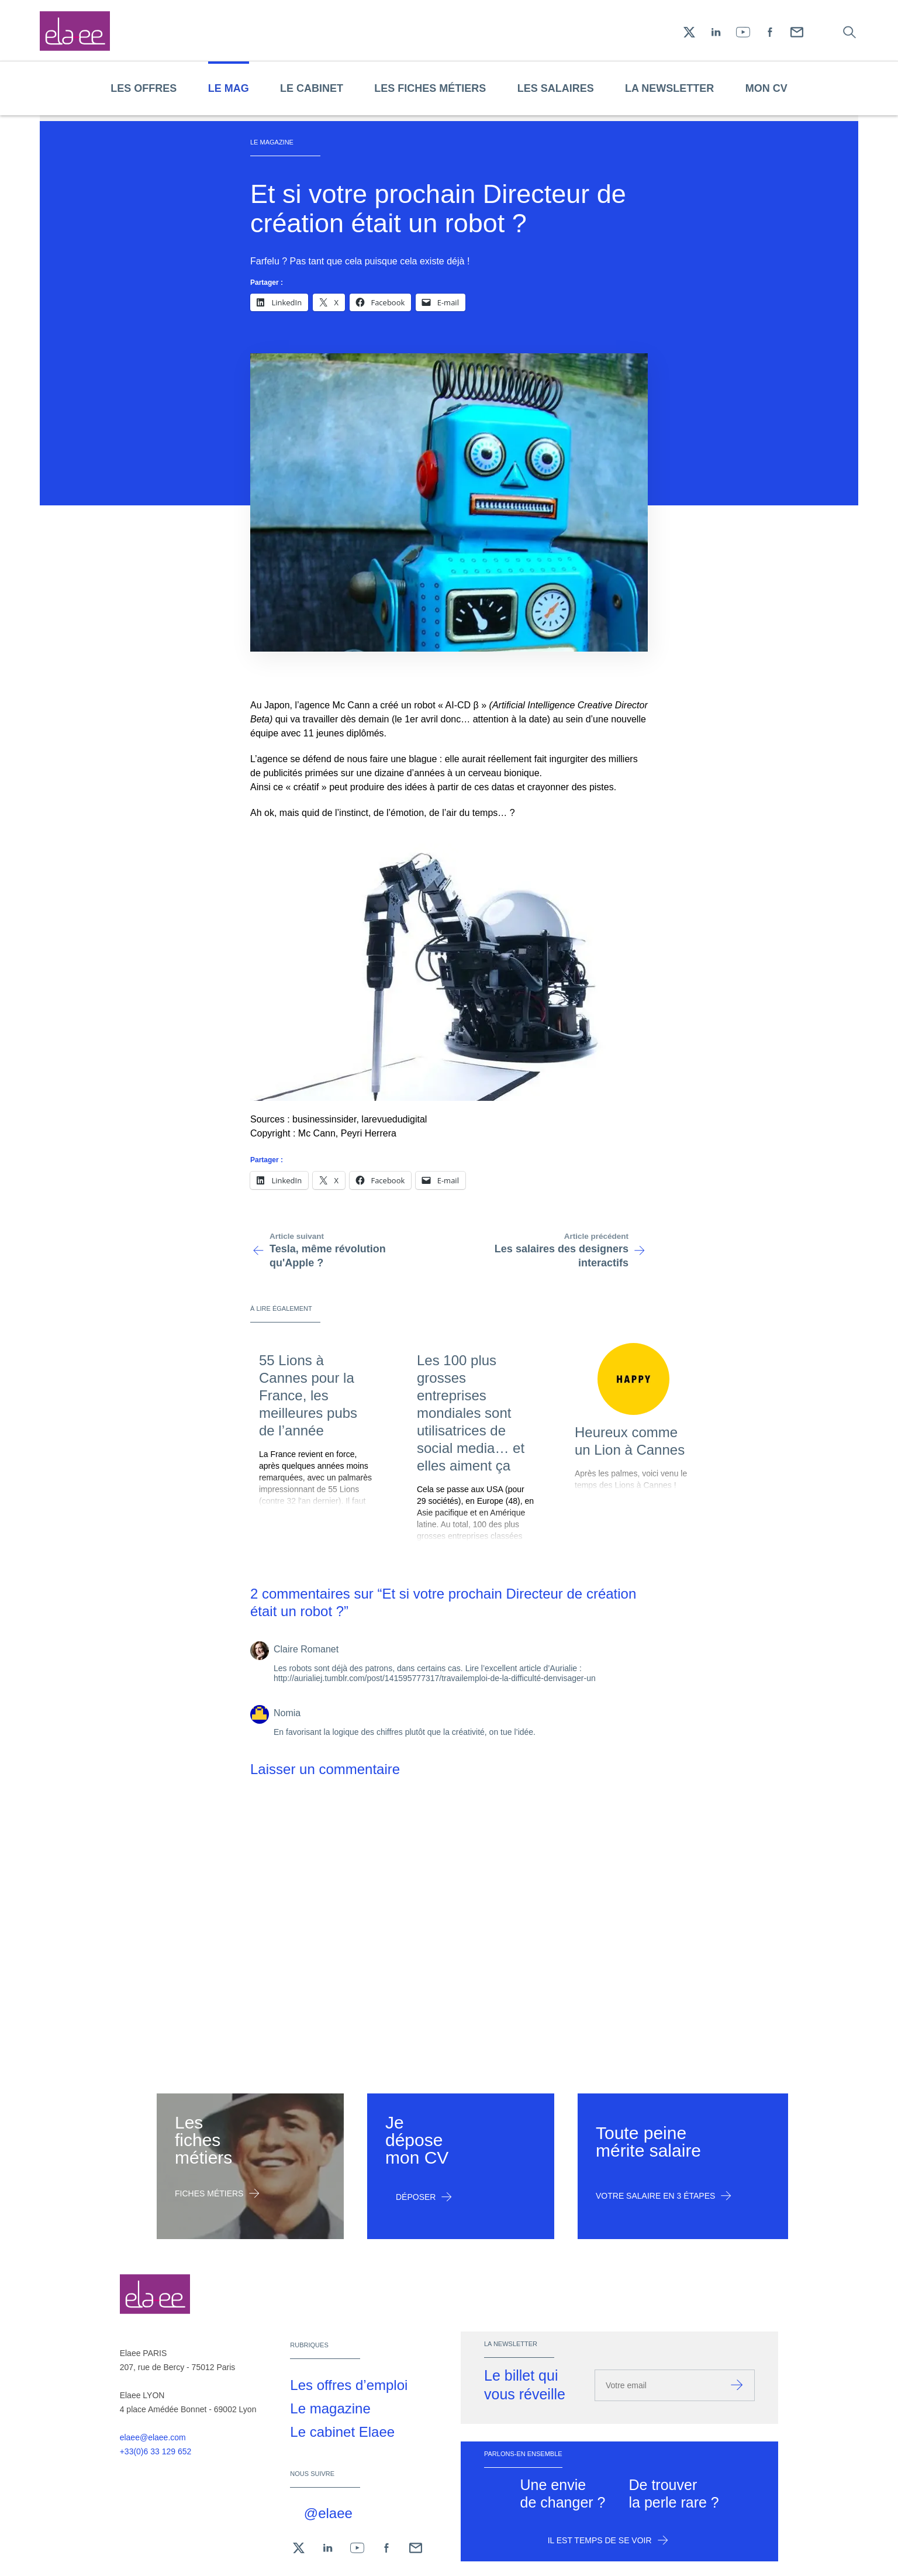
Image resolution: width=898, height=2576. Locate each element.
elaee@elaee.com (153, 2437)
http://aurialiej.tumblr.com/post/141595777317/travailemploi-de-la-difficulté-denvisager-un (435, 1678)
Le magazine (330, 2408)
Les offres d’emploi (348, 2385)
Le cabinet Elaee (342, 2432)
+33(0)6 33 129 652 (156, 2451)
